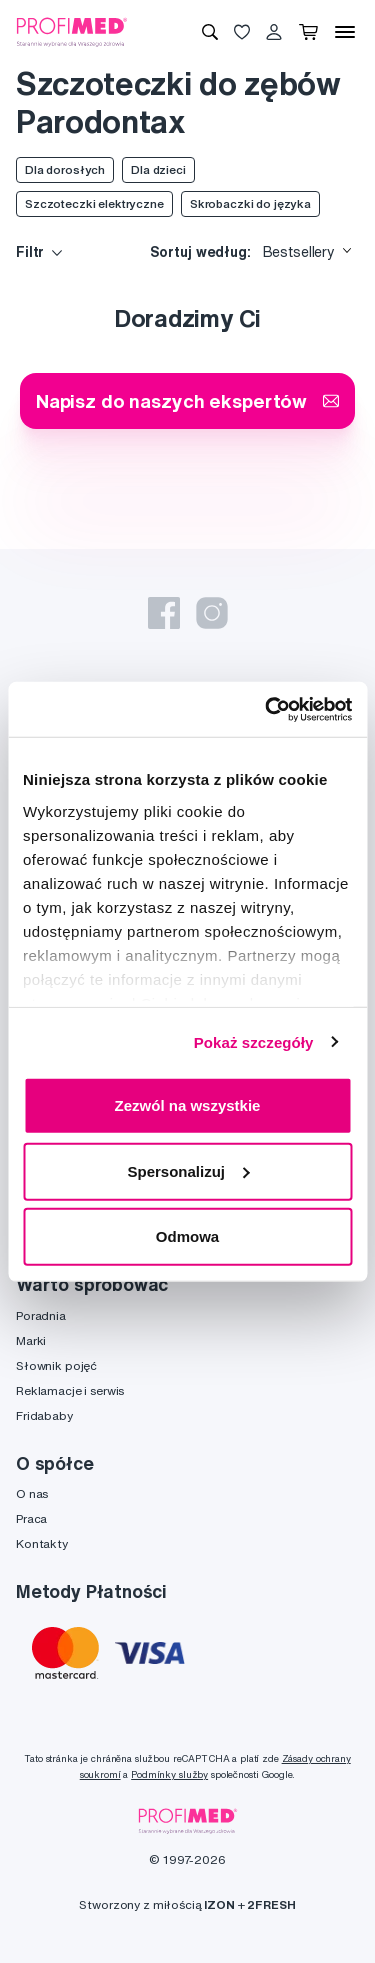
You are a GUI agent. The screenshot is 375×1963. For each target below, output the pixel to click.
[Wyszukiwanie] (210, 32)
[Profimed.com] (72, 31)
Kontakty (42, 1543)
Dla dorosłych (65, 169)
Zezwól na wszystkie (188, 1105)
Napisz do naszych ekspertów (187, 400)
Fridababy (44, 1415)
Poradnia (41, 1315)
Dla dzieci (158, 169)
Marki (31, 1340)
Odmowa (187, 1236)
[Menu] (345, 32)
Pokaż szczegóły (254, 1041)
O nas (32, 1493)
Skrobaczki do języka (250, 203)
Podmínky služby (169, 1774)
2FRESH (271, 1904)
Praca (31, 1518)
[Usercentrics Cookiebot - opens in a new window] (267, 709)
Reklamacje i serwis (70, 1390)
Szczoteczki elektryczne (94, 203)
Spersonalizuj (188, 1170)
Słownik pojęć (56, 1365)
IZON (219, 1904)
